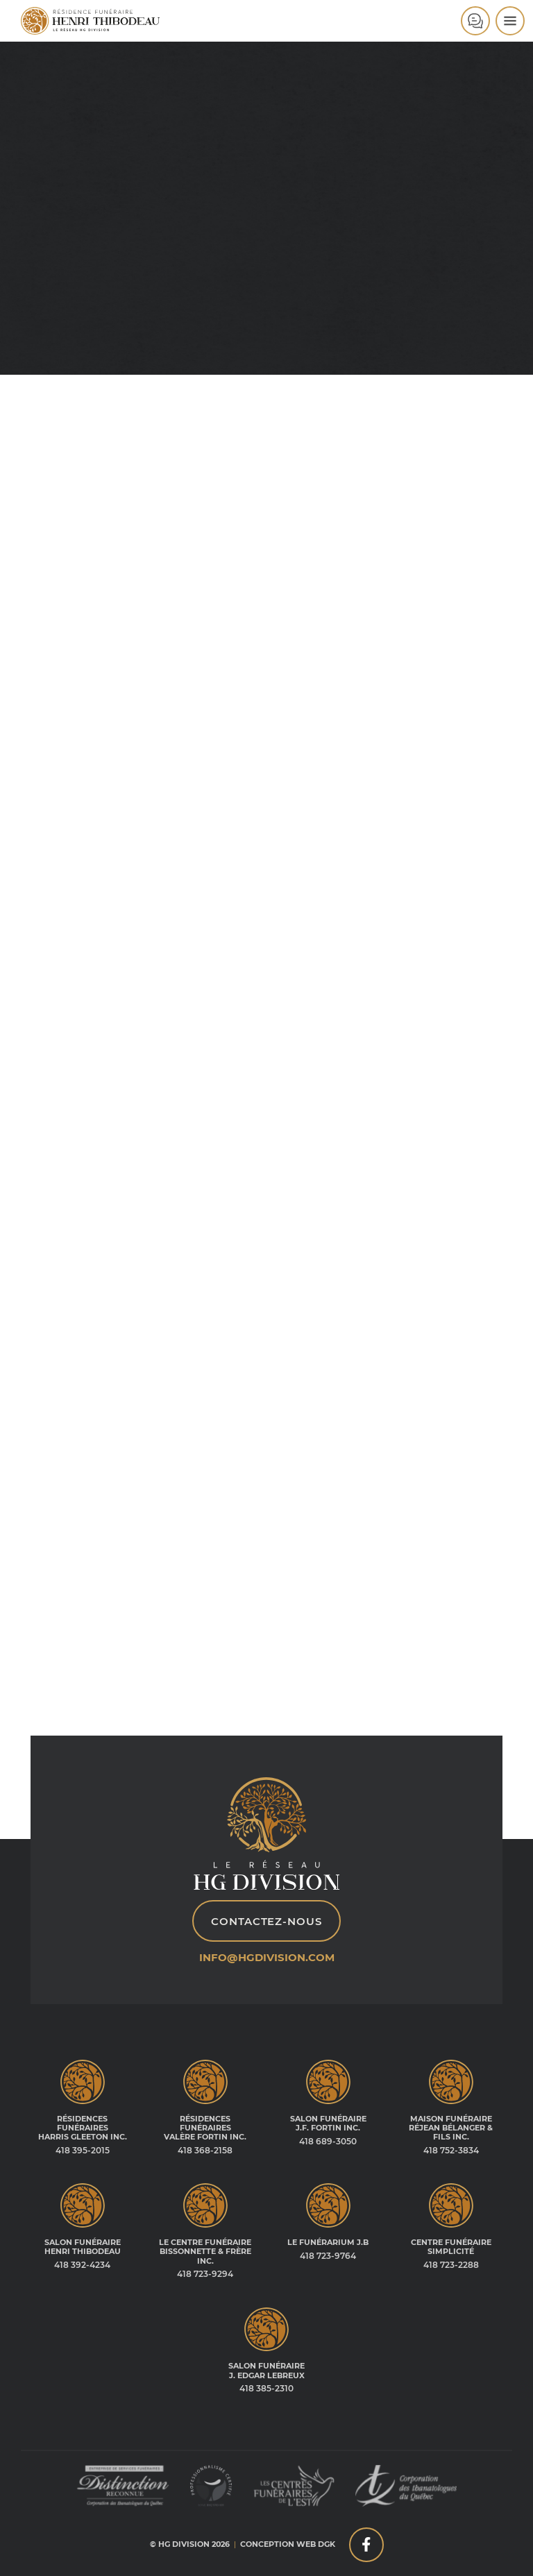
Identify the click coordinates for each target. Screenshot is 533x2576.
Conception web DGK (287, 2544)
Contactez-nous (266, 1921)
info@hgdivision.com (267, 1957)
